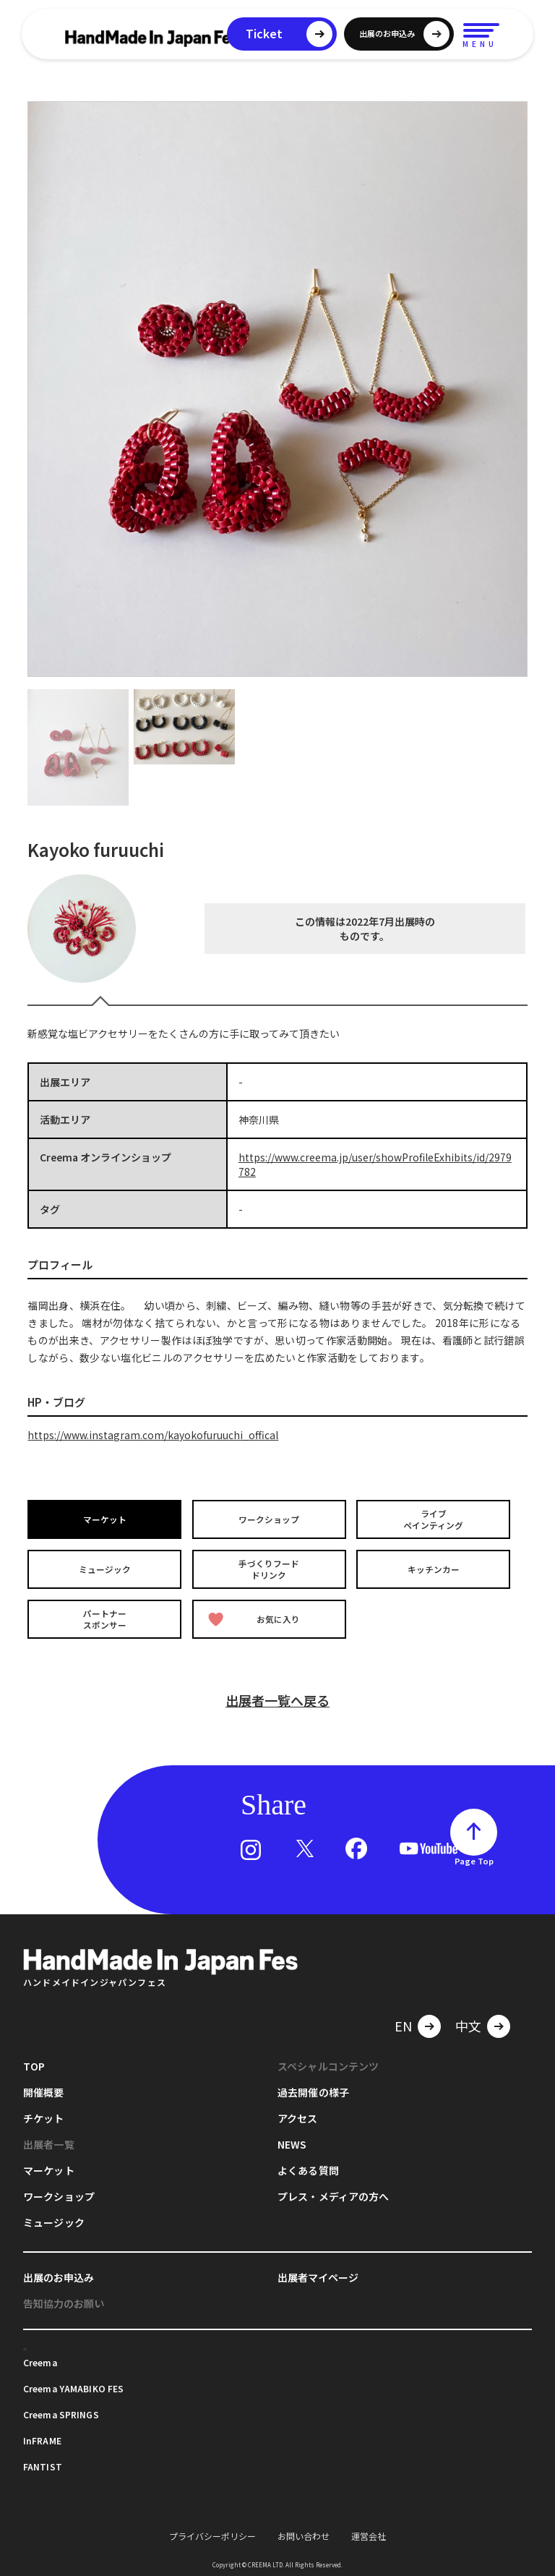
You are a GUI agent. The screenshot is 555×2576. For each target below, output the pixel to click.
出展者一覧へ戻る (277, 1698)
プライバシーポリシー (212, 2534)
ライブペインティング (434, 1519)
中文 (468, 2023)
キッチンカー (434, 1568)
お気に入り (254, 1617)
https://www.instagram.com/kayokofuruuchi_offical (152, 1435)
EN (403, 2023)
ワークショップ (269, 1519)
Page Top (474, 1858)
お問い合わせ (304, 2534)
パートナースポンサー (104, 1617)
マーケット (104, 1519)
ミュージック (105, 1568)
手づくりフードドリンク (269, 1568)
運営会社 (368, 2534)
